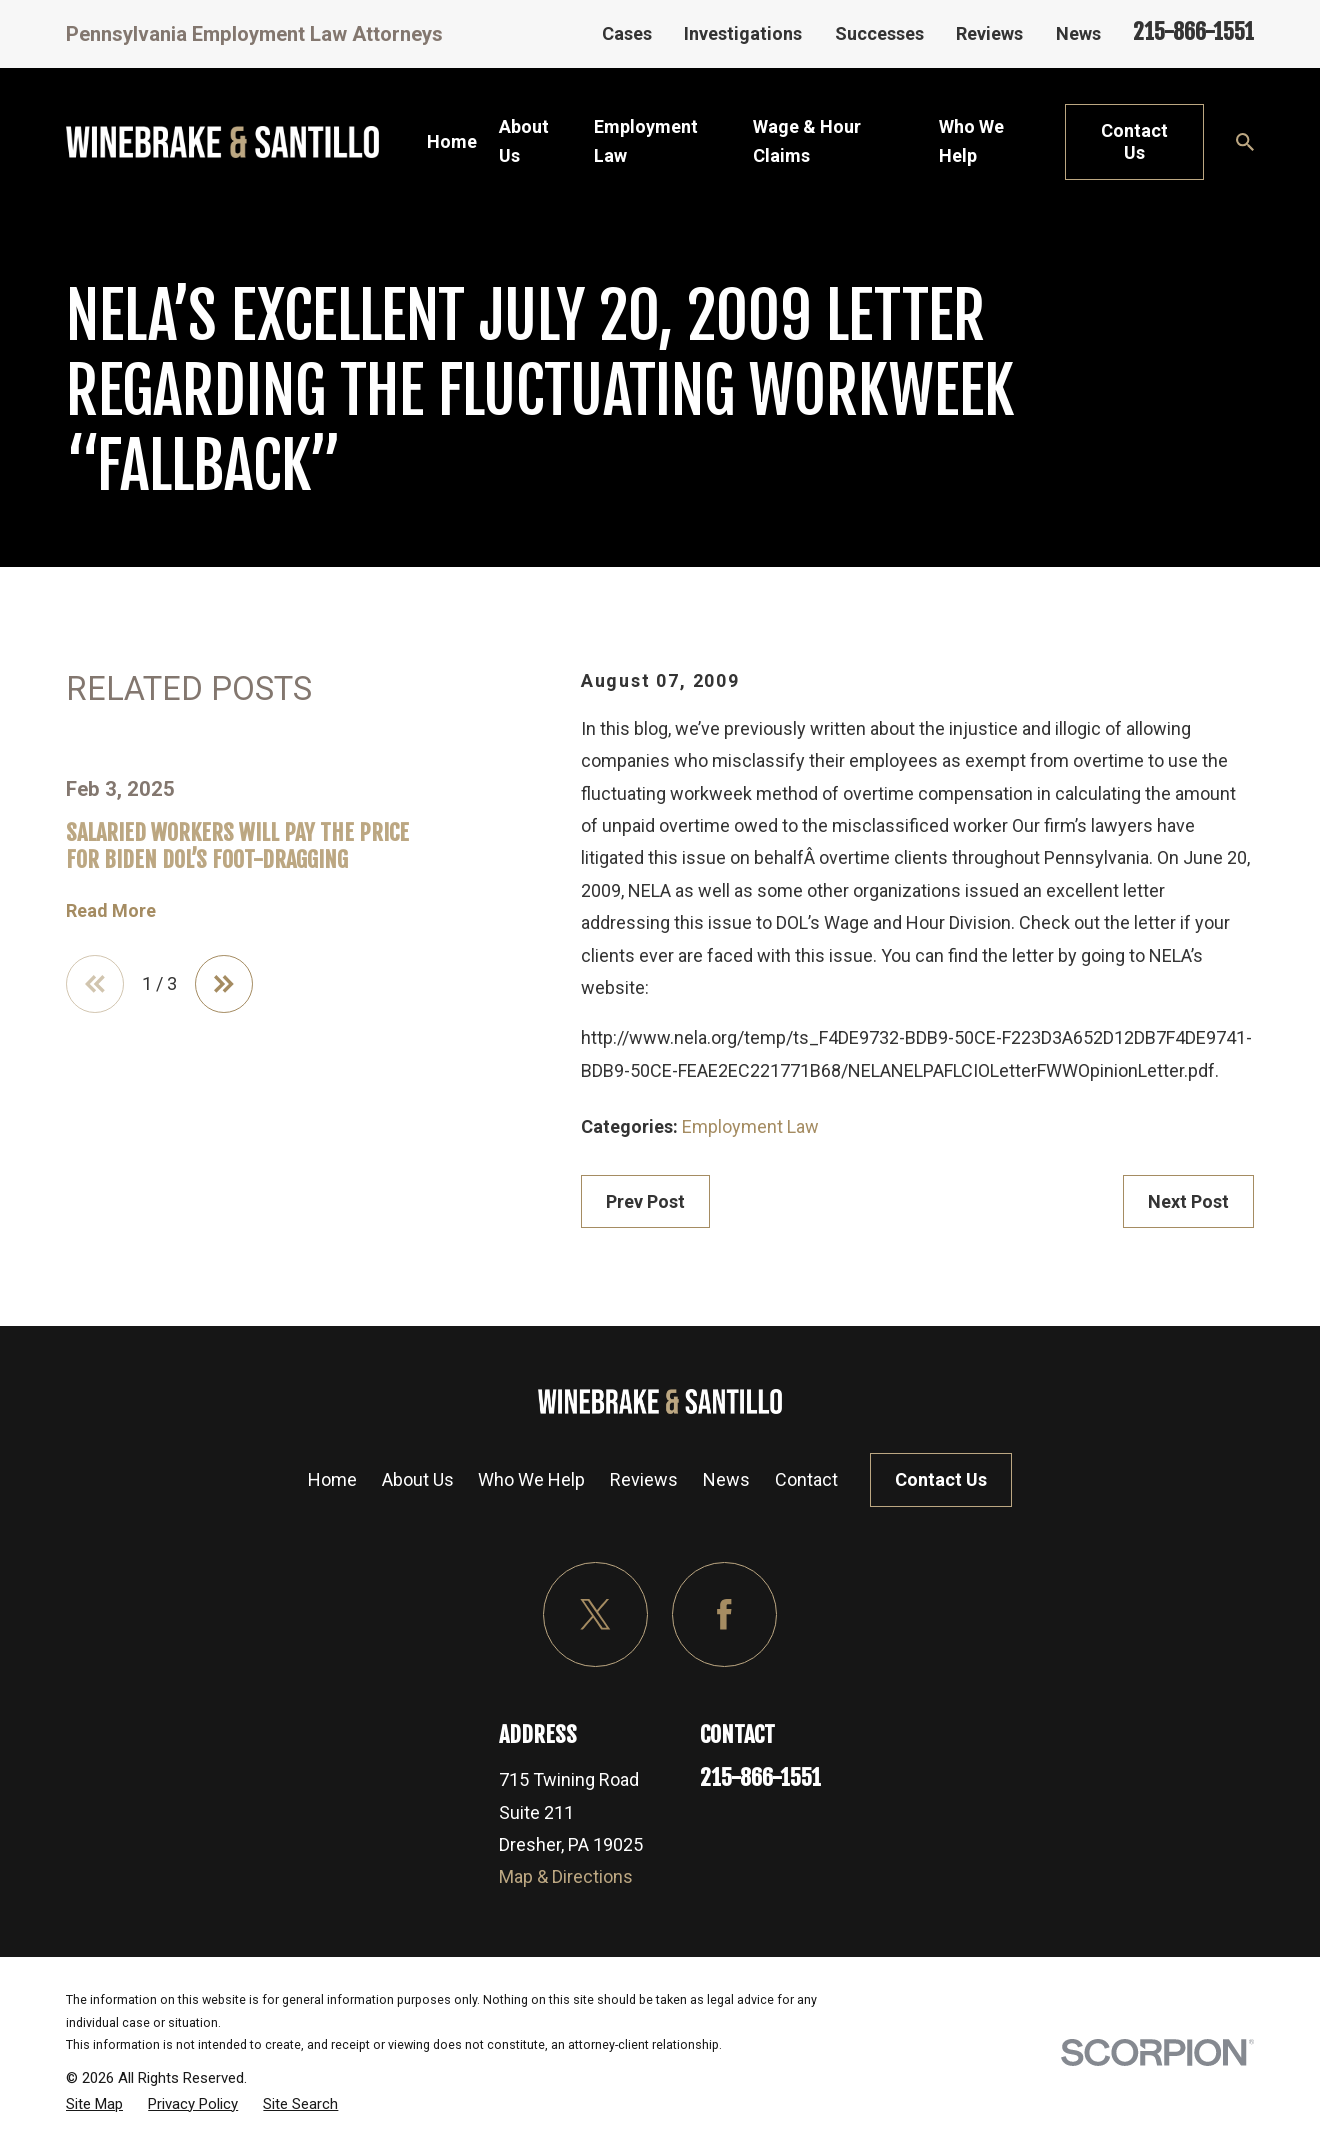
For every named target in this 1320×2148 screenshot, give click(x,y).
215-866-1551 (1193, 31)
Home (332, 1479)
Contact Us (1134, 141)
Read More (111, 911)
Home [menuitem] (452, 141)
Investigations (743, 33)
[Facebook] (724, 1614)
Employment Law (750, 1126)
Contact (806, 1479)
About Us (418, 1479)
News (1078, 33)
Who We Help (531, 1479)
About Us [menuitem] (524, 141)
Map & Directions (566, 1876)
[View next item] (224, 984)
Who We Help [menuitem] (971, 141)
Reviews (989, 33)
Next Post (1188, 1201)
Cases (627, 33)
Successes (879, 33)
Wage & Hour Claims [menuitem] (807, 141)
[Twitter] (595, 1614)
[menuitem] (94, 2104)
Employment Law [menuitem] (646, 141)
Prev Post (645, 1201)
